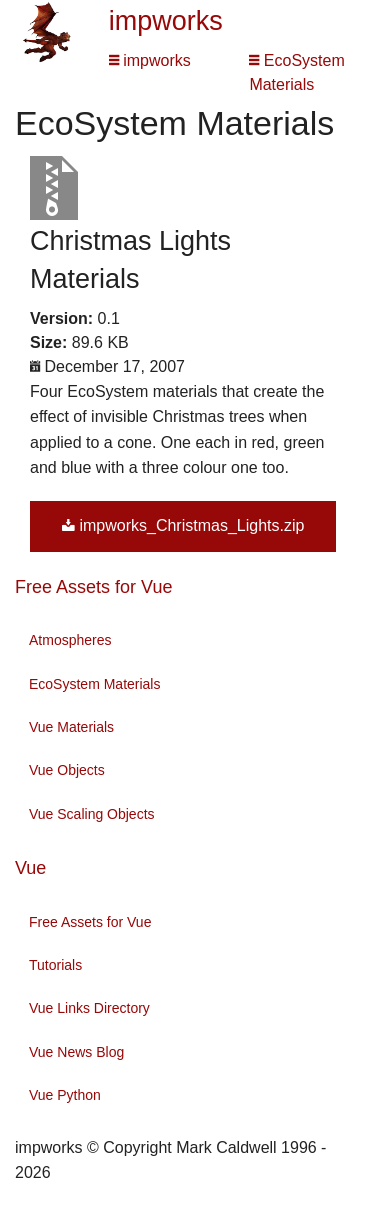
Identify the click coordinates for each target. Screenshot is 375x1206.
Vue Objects (67, 770)
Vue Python (65, 1095)
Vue (30, 868)
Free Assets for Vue (93, 587)
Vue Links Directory (89, 1008)
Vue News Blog (76, 1052)
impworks (166, 21)
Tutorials (55, 965)
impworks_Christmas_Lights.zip (183, 525)
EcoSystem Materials (94, 684)
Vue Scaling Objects (92, 814)
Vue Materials (71, 727)
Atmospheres (70, 640)
